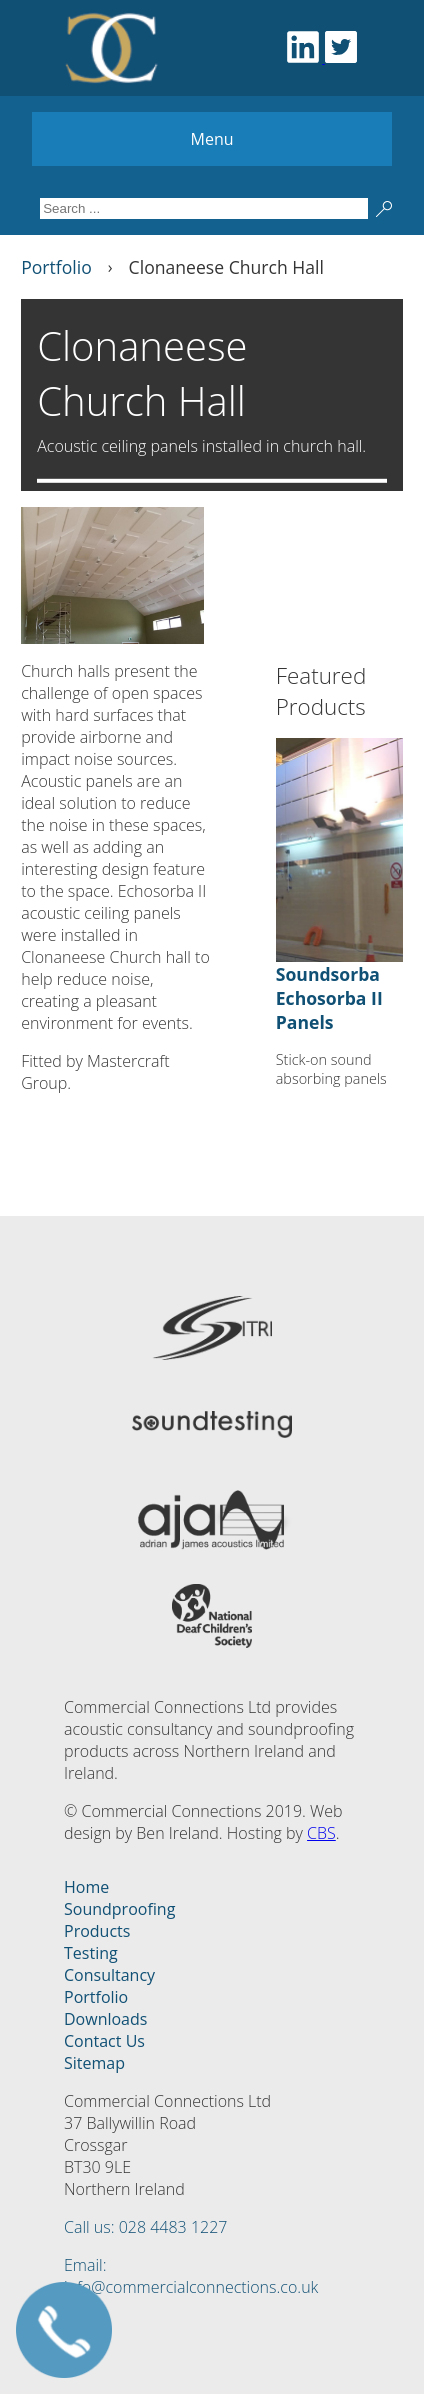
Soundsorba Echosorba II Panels (329, 998)
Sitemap (94, 2063)
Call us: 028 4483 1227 (145, 2227)
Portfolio (96, 1997)
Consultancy (109, 1975)
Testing (91, 1953)
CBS (321, 1833)
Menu (212, 139)
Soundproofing (119, 1909)
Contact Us (104, 2041)
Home (86, 1887)
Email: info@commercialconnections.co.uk (191, 2276)
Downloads (105, 2019)
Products (97, 1931)
